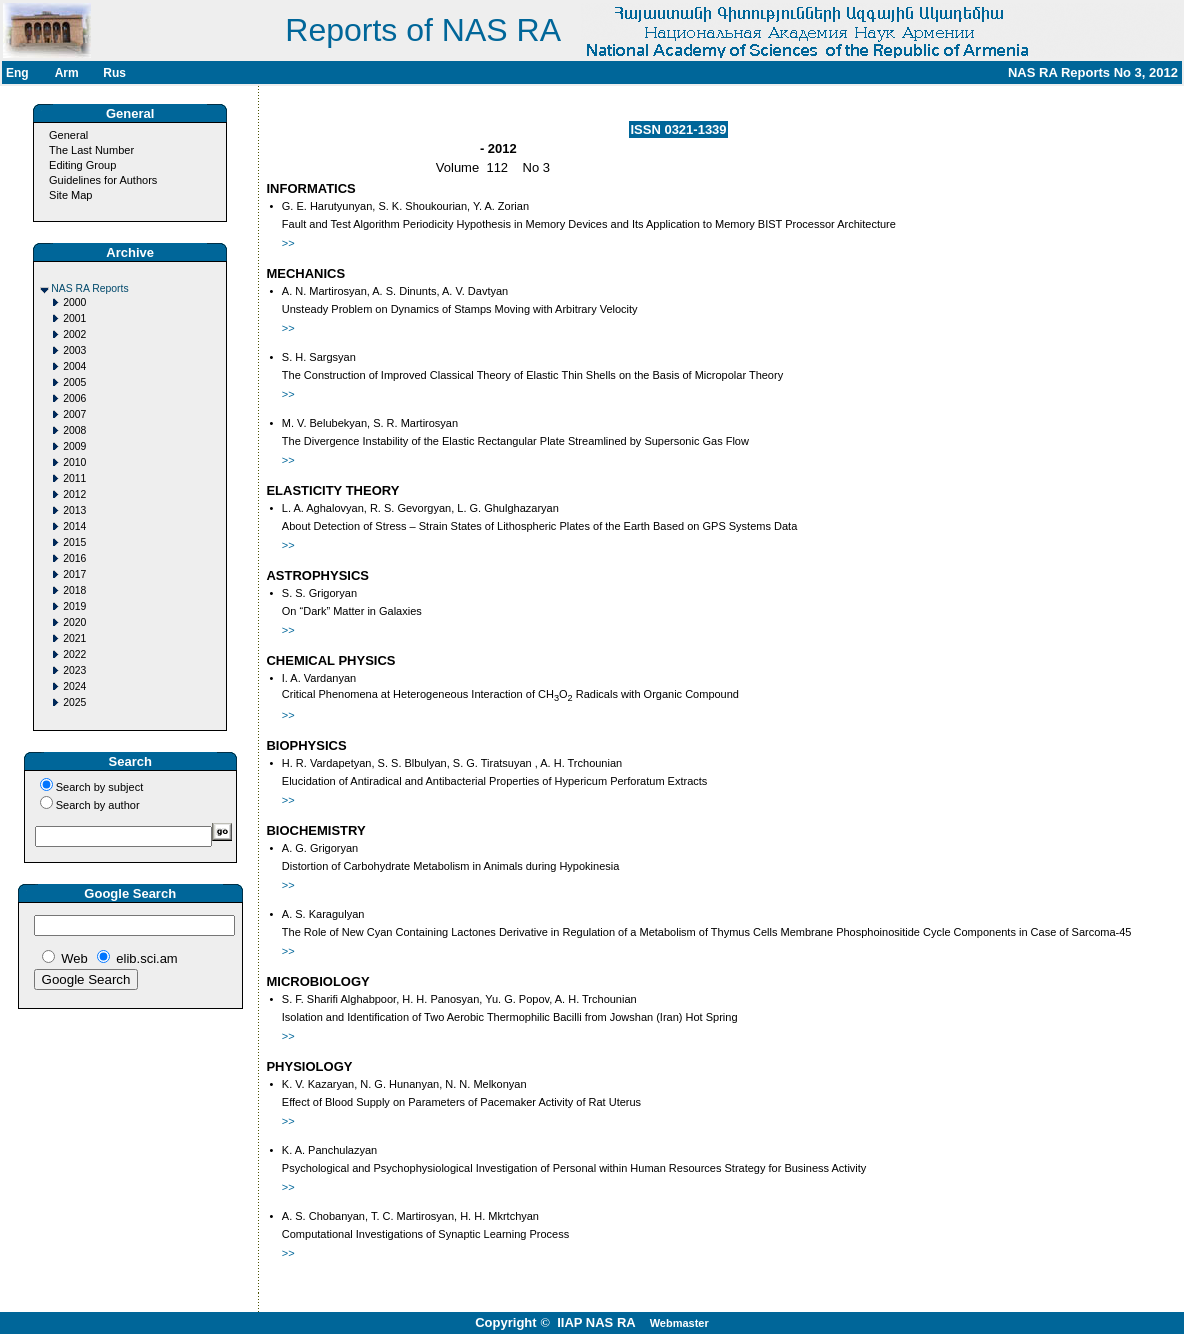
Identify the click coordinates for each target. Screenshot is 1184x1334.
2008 (74, 430)
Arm (67, 73)
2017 (74, 574)
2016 (74, 558)
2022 (74, 654)
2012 (74, 494)
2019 (74, 606)
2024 (74, 686)
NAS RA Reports (89, 288)
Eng (17, 73)
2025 (74, 702)
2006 (74, 398)
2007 (74, 414)
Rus (114, 73)
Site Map (70, 195)
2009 (74, 446)
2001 (74, 318)
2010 (74, 462)
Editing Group (82, 165)
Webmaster (679, 1323)
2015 (74, 542)
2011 (74, 478)
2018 (74, 590)
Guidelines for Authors (103, 180)
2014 (74, 526)
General (68, 135)
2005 (74, 382)
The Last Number (91, 150)
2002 (74, 334)
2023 (74, 670)
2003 (74, 350)
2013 (74, 510)
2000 (74, 302)
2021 (74, 638)
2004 (74, 366)
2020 (74, 622)
